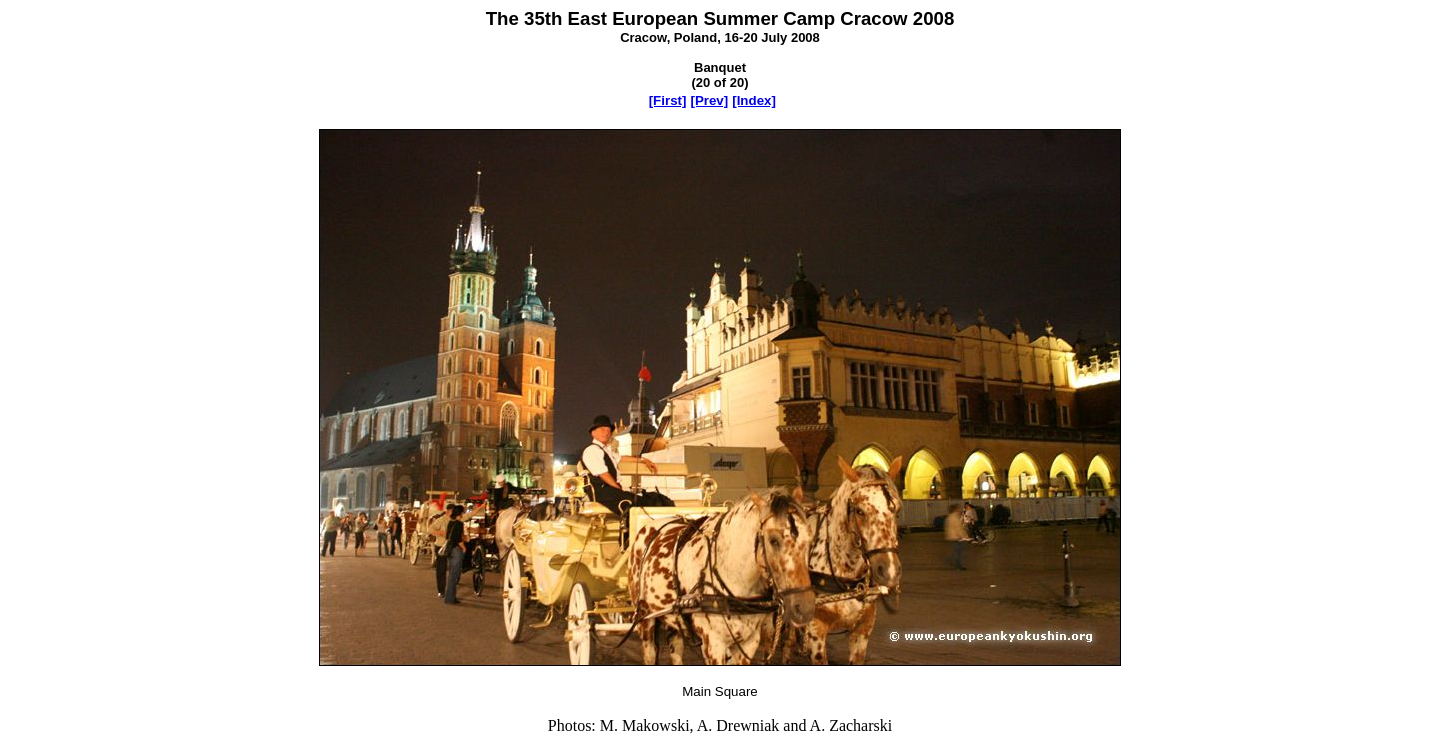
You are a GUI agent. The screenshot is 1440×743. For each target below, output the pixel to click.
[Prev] (709, 100)
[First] (668, 100)
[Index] (754, 100)
